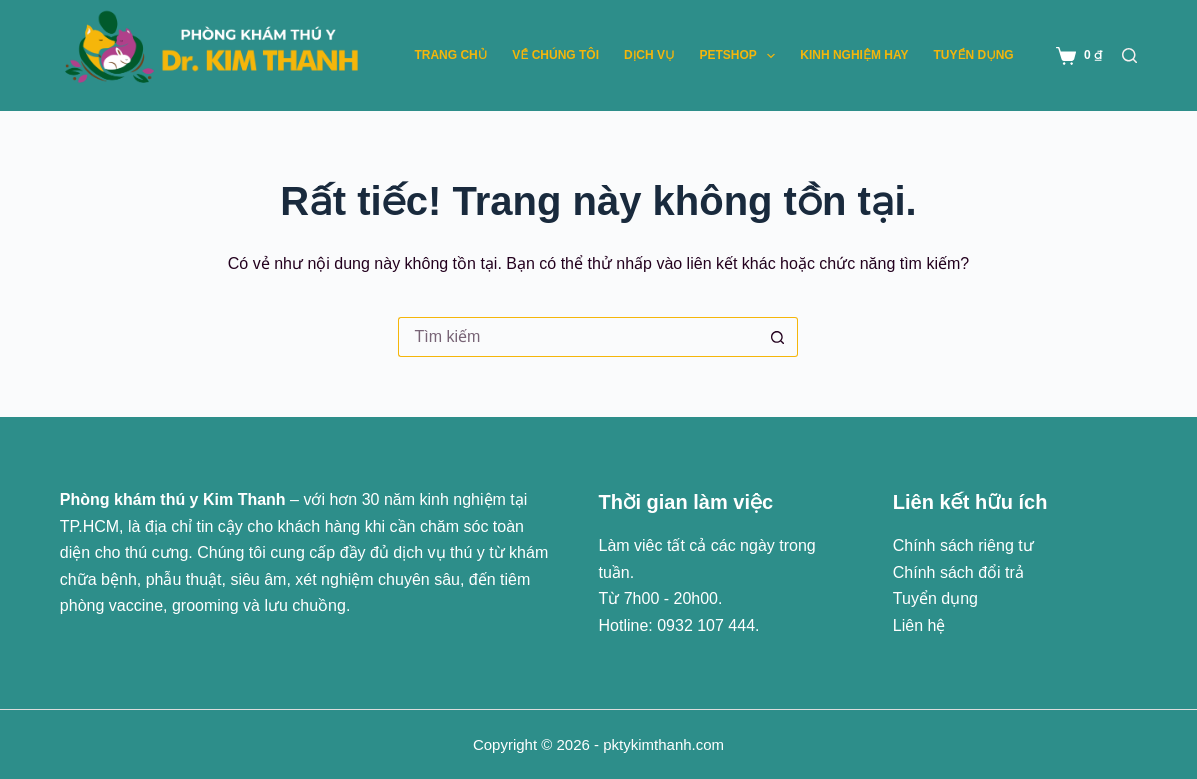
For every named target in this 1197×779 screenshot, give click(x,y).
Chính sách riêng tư (963, 545)
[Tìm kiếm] (1129, 55)
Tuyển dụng (973, 55)
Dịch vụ (649, 55)
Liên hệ (919, 625)
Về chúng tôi (555, 55)
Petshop (741, 56)
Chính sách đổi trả (958, 572)
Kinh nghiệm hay (854, 55)
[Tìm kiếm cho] (578, 337)
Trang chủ (450, 55)
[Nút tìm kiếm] (778, 337)
